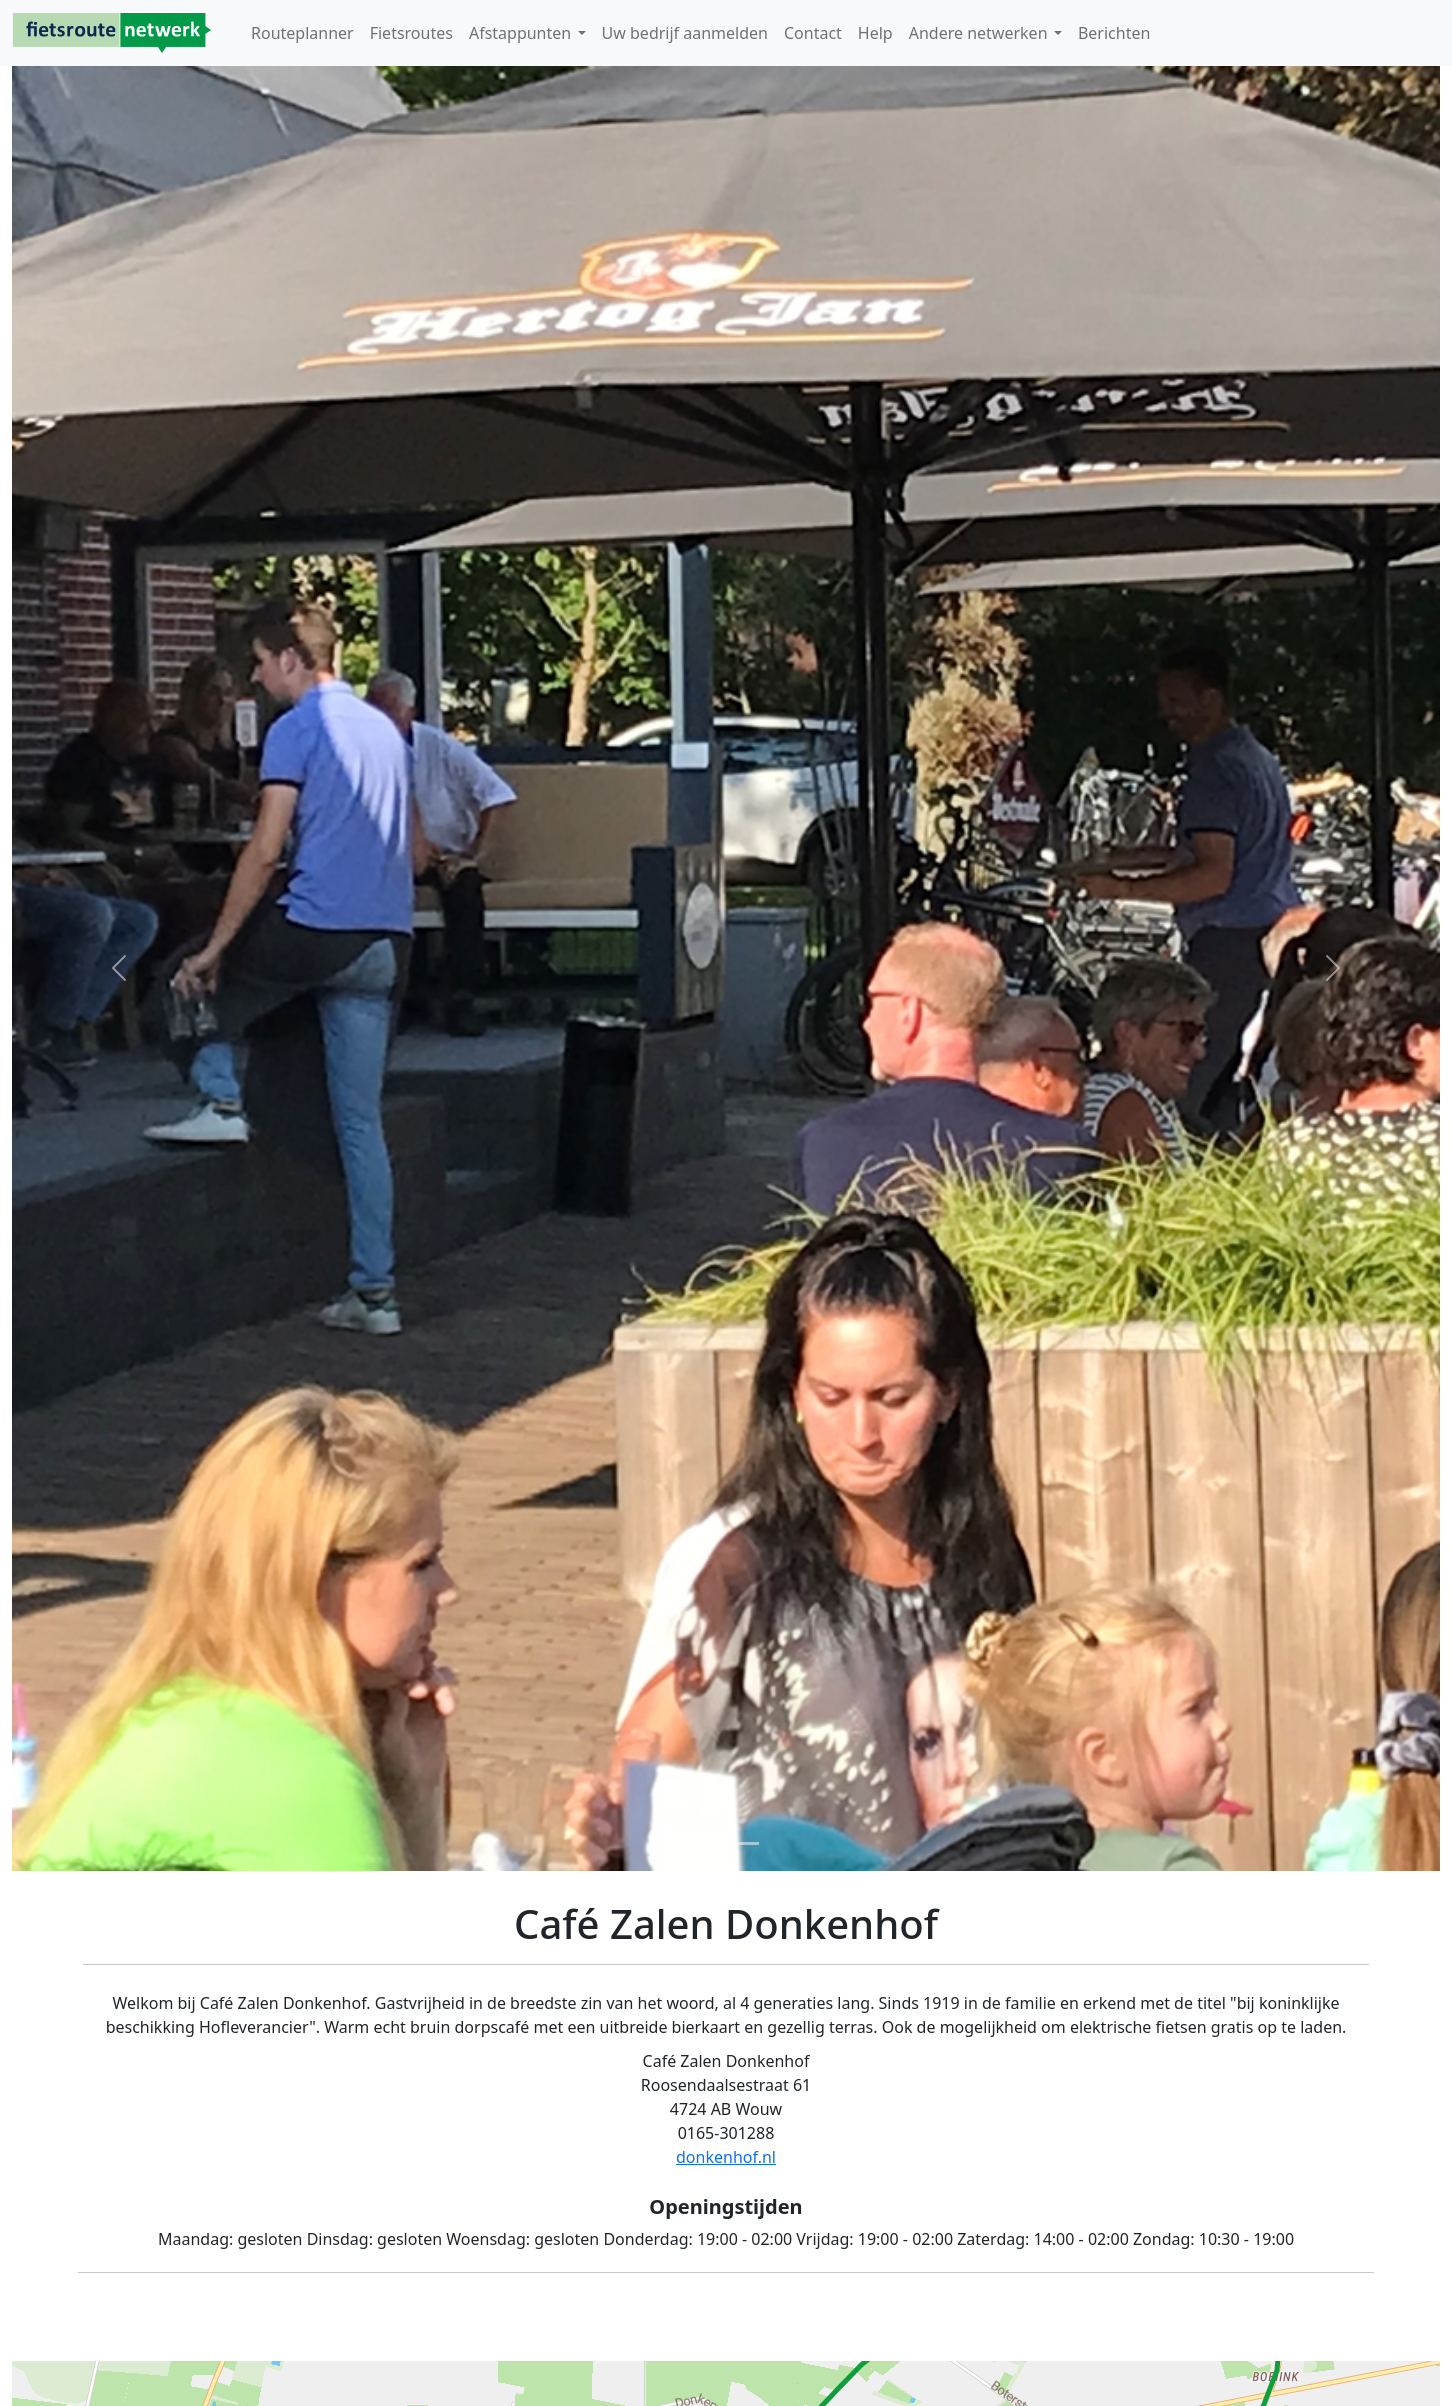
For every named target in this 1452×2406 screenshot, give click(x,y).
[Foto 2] (744, 1843)
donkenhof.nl (726, 2157)
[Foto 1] (708, 1843)
